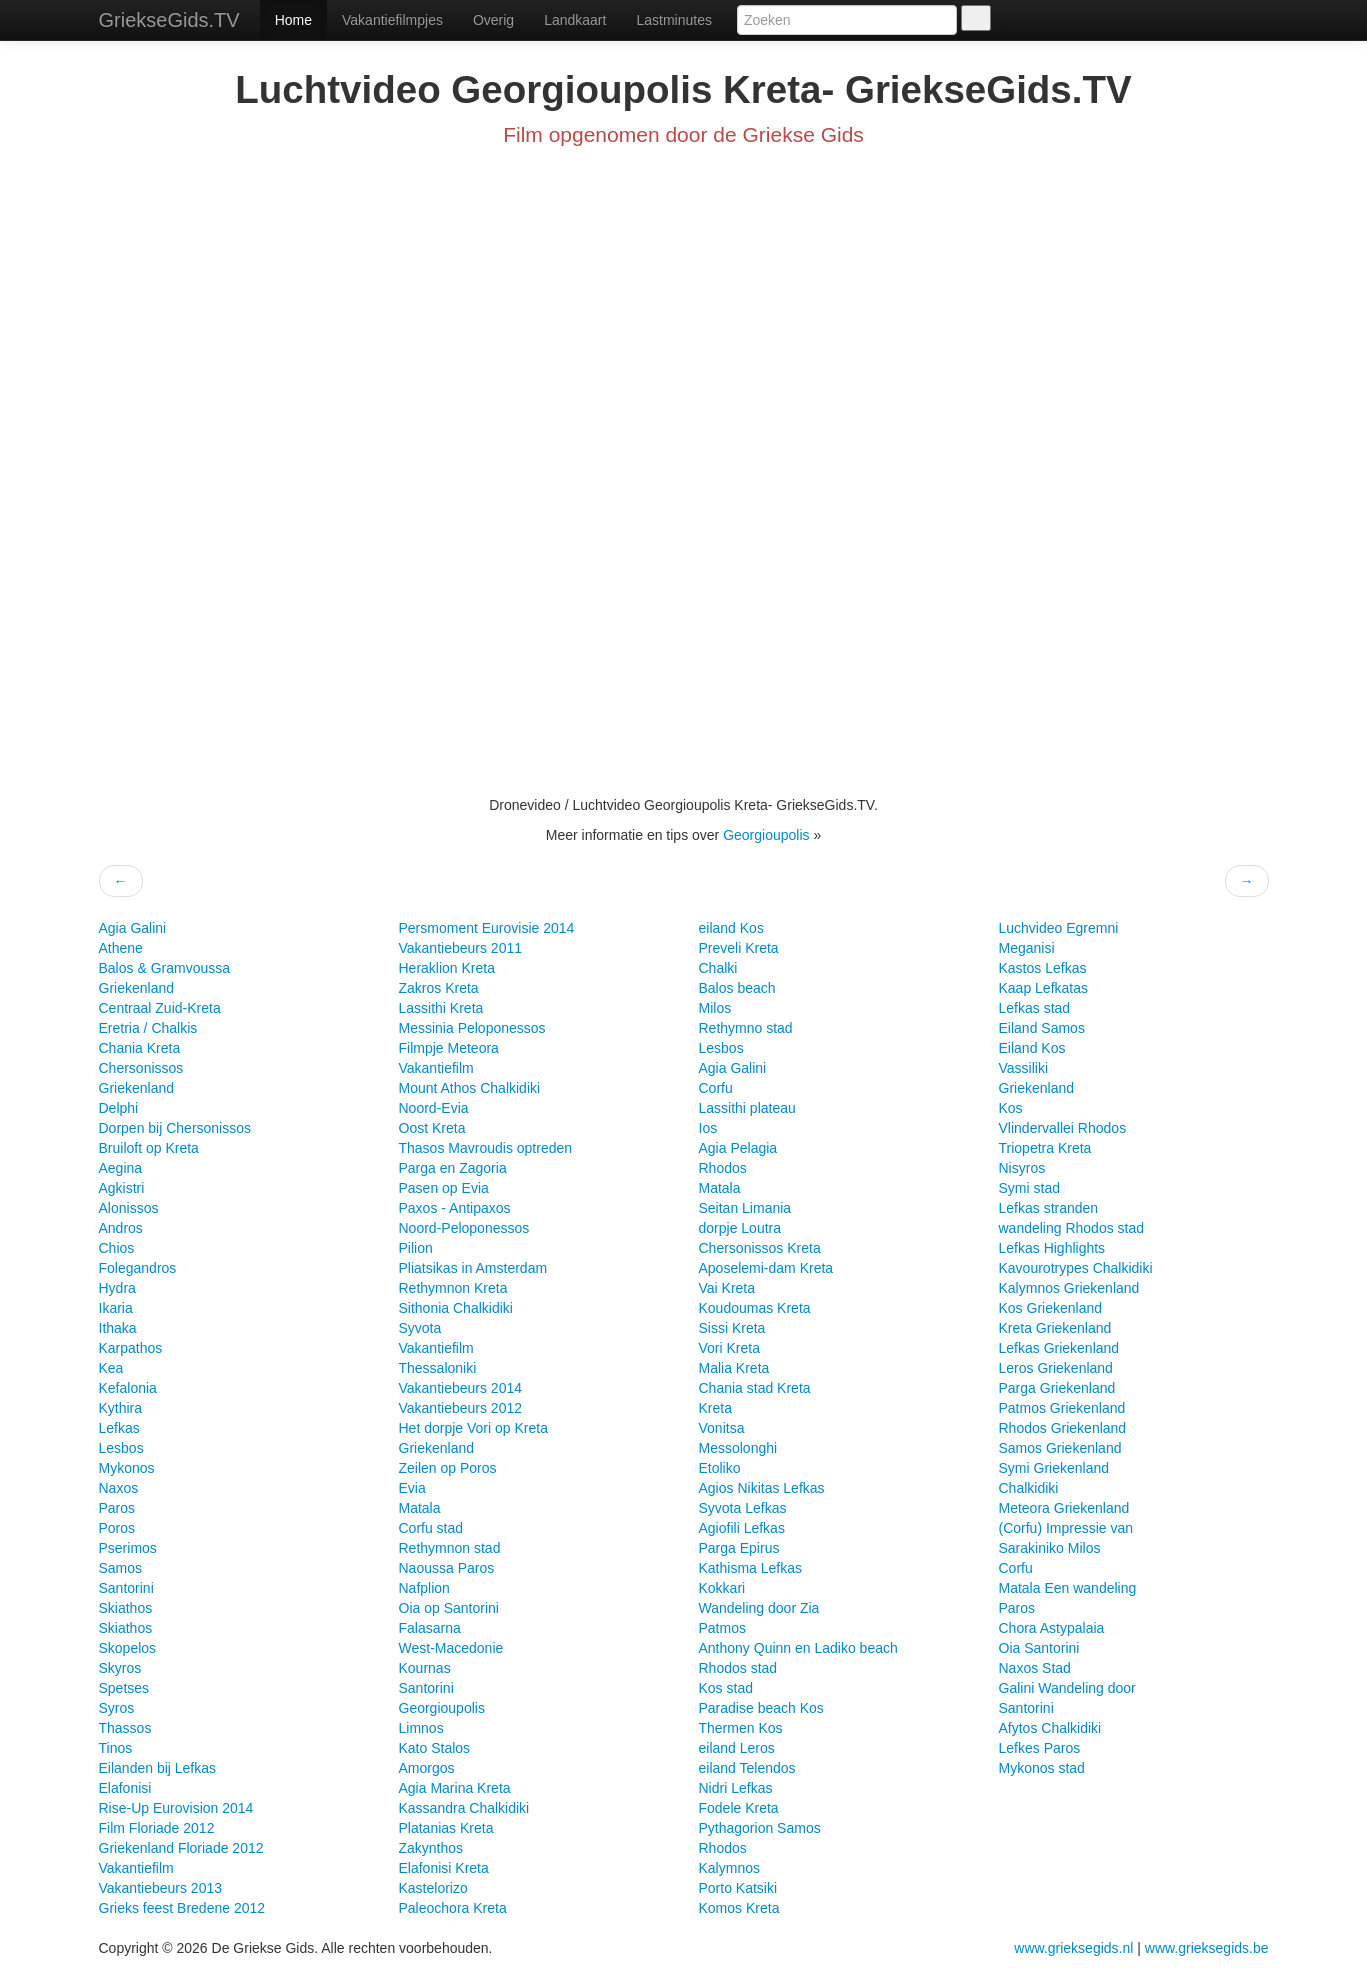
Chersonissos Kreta (760, 1248)
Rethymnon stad (450, 1548)
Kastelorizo (433, 1888)
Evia (412, 1488)
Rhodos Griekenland (1063, 1428)
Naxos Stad (1035, 1668)
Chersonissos (141, 1068)
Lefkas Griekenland (1059, 1348)
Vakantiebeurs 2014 (461, 1388)
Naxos (119, 1488)
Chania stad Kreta (755, 1388)
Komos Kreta (739, 1908)
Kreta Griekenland (1055, 1328)
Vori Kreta (729, 1348)
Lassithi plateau (747, 1108)
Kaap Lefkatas (1044, 988)
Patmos (722, 1628)
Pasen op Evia (444, 1188)
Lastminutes (673, 20)
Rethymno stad (746, 1028)
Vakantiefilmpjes (392, 20)
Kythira (121, 1408)
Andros (121, 1228)
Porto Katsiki (738, 1888)
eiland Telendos (747, 1768)
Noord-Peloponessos (464, 1228)
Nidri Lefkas (736, 1788)
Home (293, 20)
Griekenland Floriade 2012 (181, 1848)
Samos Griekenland (1060, 1448)
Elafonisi (125, 1788)
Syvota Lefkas (743, 1508)
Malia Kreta (734, 1368)
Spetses (124, 1688)
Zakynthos (431, 1848)
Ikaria (116, 1308)
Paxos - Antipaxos (455, 1208)
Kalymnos (729, 1868)
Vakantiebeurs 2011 (461, 948)
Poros (117, 1528)
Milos (715, 1008)
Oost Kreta (432, 1128)
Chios (117, 1248)
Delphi (119, 1108)
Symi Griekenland (1054, 1468)
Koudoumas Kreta (755, 1308)
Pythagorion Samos (760, 1828)
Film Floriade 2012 (157, 1828)
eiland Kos (731, 928)
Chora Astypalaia (1052, 1628)
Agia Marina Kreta (455, 1788)
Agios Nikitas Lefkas (762, 1488)
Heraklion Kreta (447, 968)
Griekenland (137, 988)
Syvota (420, 1328)
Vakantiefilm (136, 1868)
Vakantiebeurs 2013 (161, 1888)
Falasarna (430, 1628)
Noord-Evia (434, 1108)
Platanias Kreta (446, 1828)
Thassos (125, 1728)
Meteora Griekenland (1064, 1508)
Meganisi (1027, 948)
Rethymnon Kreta (453, 1288)
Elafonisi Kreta (444, 1868)
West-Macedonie (451, 1648)
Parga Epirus (739, 1548)
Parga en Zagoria (453, 1168)
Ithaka (118, 1328)
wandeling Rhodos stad (1072, 1228)
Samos (121, 1568)
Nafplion (424, 1588)
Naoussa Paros (447, 1568)
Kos (1011, 1108)
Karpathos (131, 1348)
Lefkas (119, 1428)
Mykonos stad (1042, 1768)
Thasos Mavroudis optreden (486, 1148)
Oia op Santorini (449, 1608)
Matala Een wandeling (1068, 1588)
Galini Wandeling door (1067, 1688)
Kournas (425, 1668)
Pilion (416, 1248)
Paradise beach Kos (761, 1708)
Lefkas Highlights (1052, 1248)
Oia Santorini (1039, 1648)
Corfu (716, 1088)
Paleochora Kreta (453, 1908)
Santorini (126, 1588)
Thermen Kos (741, 1728)
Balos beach (737, 988)
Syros (117, 1708)
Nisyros (1022, 1168)
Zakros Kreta (439, 988)
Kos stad (726, 1688)
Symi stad (1029, 1188)
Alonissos (129, 1208)
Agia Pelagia (738, 1148)
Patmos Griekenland (1062, 1408)
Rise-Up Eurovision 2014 (176, 1808)
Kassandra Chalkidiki (464, 1808)
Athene (121, 948)
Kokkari (722, 1588)
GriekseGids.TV (169, 20)
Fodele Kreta (739, 1808)
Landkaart (575, 20)
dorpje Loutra (740, 1228)
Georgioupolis (766, 835)
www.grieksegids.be (1207, 1948)
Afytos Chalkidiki (1050, 1728)
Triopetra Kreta (1045, 1148)
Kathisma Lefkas (751, 1568)
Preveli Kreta (739, 948)
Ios (708, 1128)
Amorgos (427, 1768)
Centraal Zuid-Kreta (160, 1008)
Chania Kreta (140, 1048)
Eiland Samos (1042, 1028)
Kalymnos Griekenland (1069, 1288)
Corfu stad (431, 1528)
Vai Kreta (727, 1288)
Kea (111, 1368)
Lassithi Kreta (441, 1008)
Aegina (121, 1168)
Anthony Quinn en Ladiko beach (798, 1648)
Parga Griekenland (1057, 1388)
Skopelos (128, 1648)
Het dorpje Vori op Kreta (473, 1428)
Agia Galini (133, 928)
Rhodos (723, 1168)
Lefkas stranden (1049, 1208)
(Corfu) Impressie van (1066, 1528)
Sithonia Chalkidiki (456, 1308)
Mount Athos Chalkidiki (470, 1088)
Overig (493, 20)
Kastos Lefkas (1043, 968)
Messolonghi (738, 1448)
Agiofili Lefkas (742, 1528)
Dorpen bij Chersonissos (175, 1128)
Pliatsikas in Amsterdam (473, 1268)
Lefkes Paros (1040, 1748)
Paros (117, 1508)
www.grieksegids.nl (1075, 1948)
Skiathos (126, 1608)
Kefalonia (128, 1388)
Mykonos (127, 1468)
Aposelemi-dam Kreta (766, 1268)
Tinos (116, 1748)
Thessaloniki (438, 1368)
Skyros (120, 1668)
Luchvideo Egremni (1059, 928)
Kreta (715, 1408)
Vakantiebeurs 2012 (461, 1408)
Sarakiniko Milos (1050, 1548)
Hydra (117, 1288)
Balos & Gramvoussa (165, 968)
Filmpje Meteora (449, 1048)
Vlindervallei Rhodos (1063, 1128)
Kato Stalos (435, 1748)
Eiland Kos (1032, 1048)
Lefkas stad (1035, 1008)
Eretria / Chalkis (148, 1028)
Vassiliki (1024, 1068)
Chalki (718, 968)
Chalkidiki (1029, 1488)
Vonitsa (722, 1428)
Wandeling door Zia (759, 1608)
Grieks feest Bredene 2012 (182, 1908)
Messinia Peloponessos (472, 1028)
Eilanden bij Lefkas (158, 1768)
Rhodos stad (738, 1668)
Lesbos (121, 1448)
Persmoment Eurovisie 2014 (487, 928)
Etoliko (720, 1468)
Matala (420, 1508)
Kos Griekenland (1051, 1308)
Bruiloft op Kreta (149, 1148)
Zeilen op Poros (448, 1468)
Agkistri (122, 1188)
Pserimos (128, 1548)
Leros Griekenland (1056, 1368)
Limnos (421, 1728)
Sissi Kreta (732, 1328)
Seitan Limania (745, 1208)
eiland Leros (737, 1748)
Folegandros (138, 1268)
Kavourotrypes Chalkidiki (1076, 1268)
